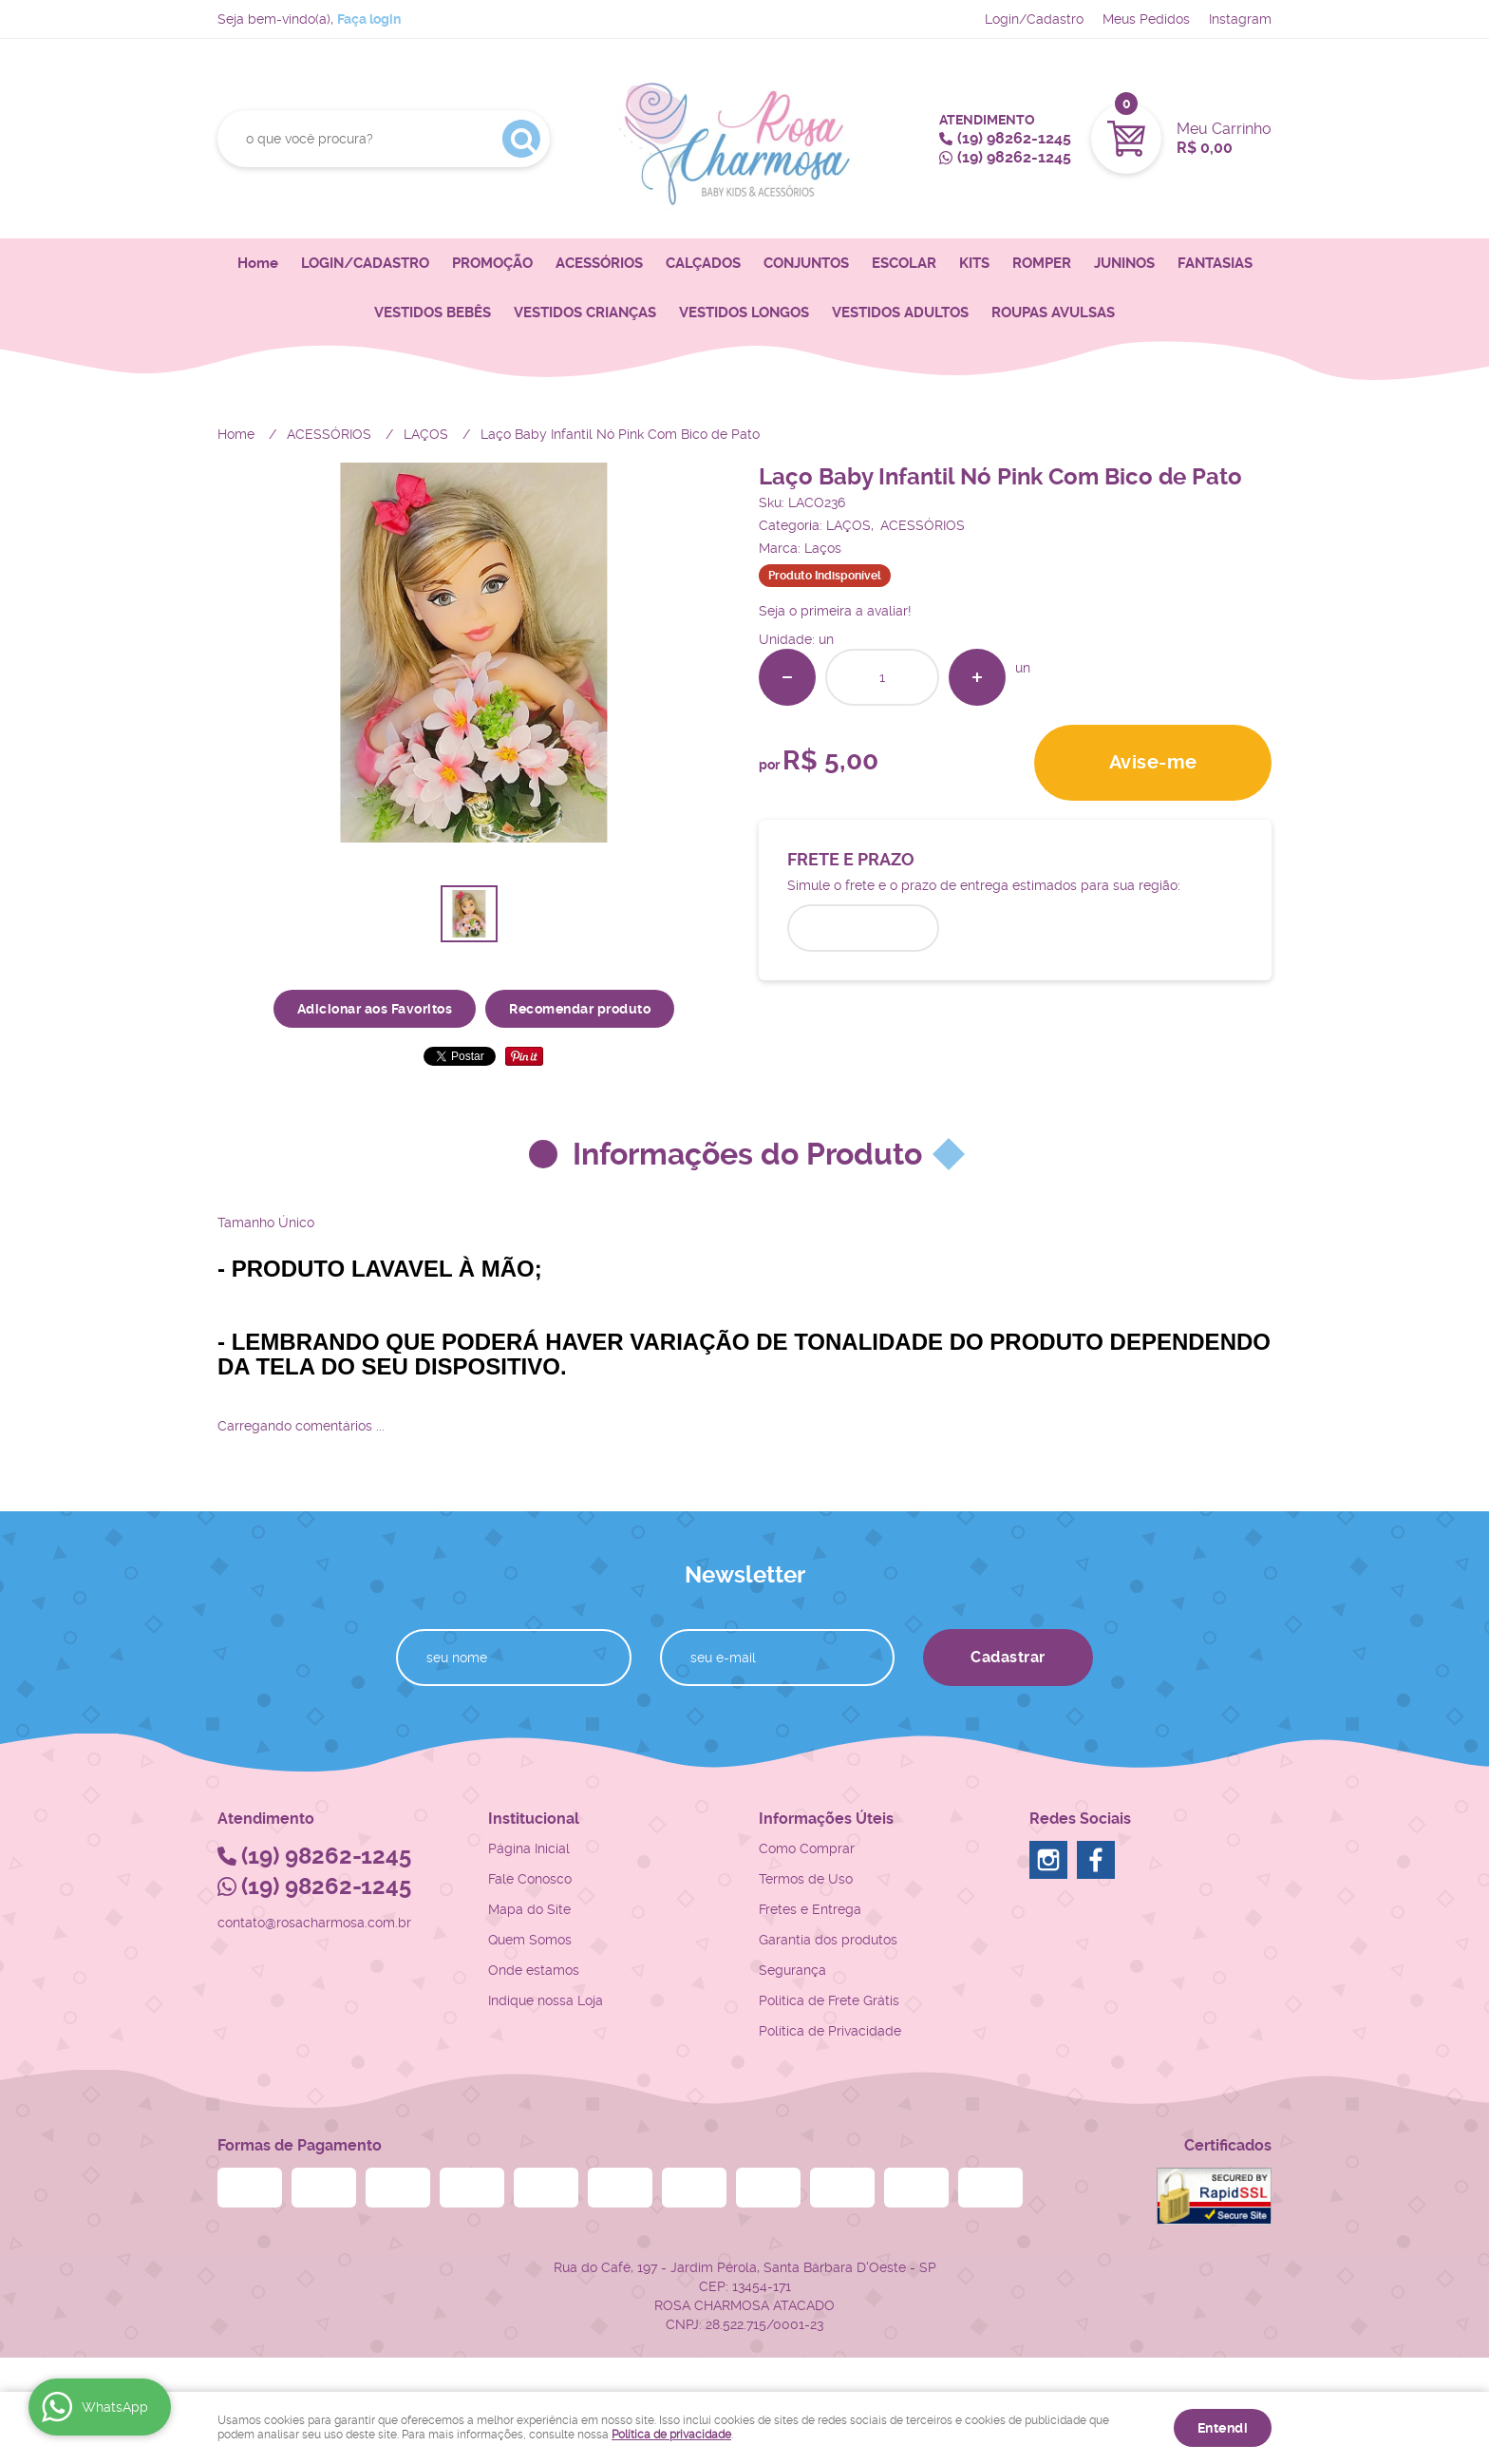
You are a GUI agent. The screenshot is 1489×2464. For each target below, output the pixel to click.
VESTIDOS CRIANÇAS (585, 312)
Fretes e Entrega (810, 1909)
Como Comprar (807, 1848)
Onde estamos (533, 1970)
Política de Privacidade (830, 2030)
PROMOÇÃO (492, 263)
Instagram (1240, 19)
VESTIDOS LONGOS (744, 312)
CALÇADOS (703, 263)
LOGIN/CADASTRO (365, 263)
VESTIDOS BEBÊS (432, 312)
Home (257, 263)
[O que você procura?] (521, 139)
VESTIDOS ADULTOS (900, 312)
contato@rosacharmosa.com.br (314, 1922)
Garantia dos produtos (828, 1939)
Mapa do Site (529, 1909)
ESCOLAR (904, 263)
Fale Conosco (530, 1878)
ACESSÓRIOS (599, 263)
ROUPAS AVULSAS (1053, 312)
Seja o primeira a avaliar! (835, 610)
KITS (974, 263)
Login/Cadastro (1034, 19)
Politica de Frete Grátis (829, 2000)
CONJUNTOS (806, 263)
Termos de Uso (806, 1878)
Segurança (792, 1970)
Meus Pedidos (1146, 19)
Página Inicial (529, 1848)
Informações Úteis (826, 1819)
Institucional (533, 1819)
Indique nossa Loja (545, 2000)
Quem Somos (530, 1939)
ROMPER (1041, 263)
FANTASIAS (1215, 263)
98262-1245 (1014, 138)
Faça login (369, 19)
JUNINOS (1124, 263)
